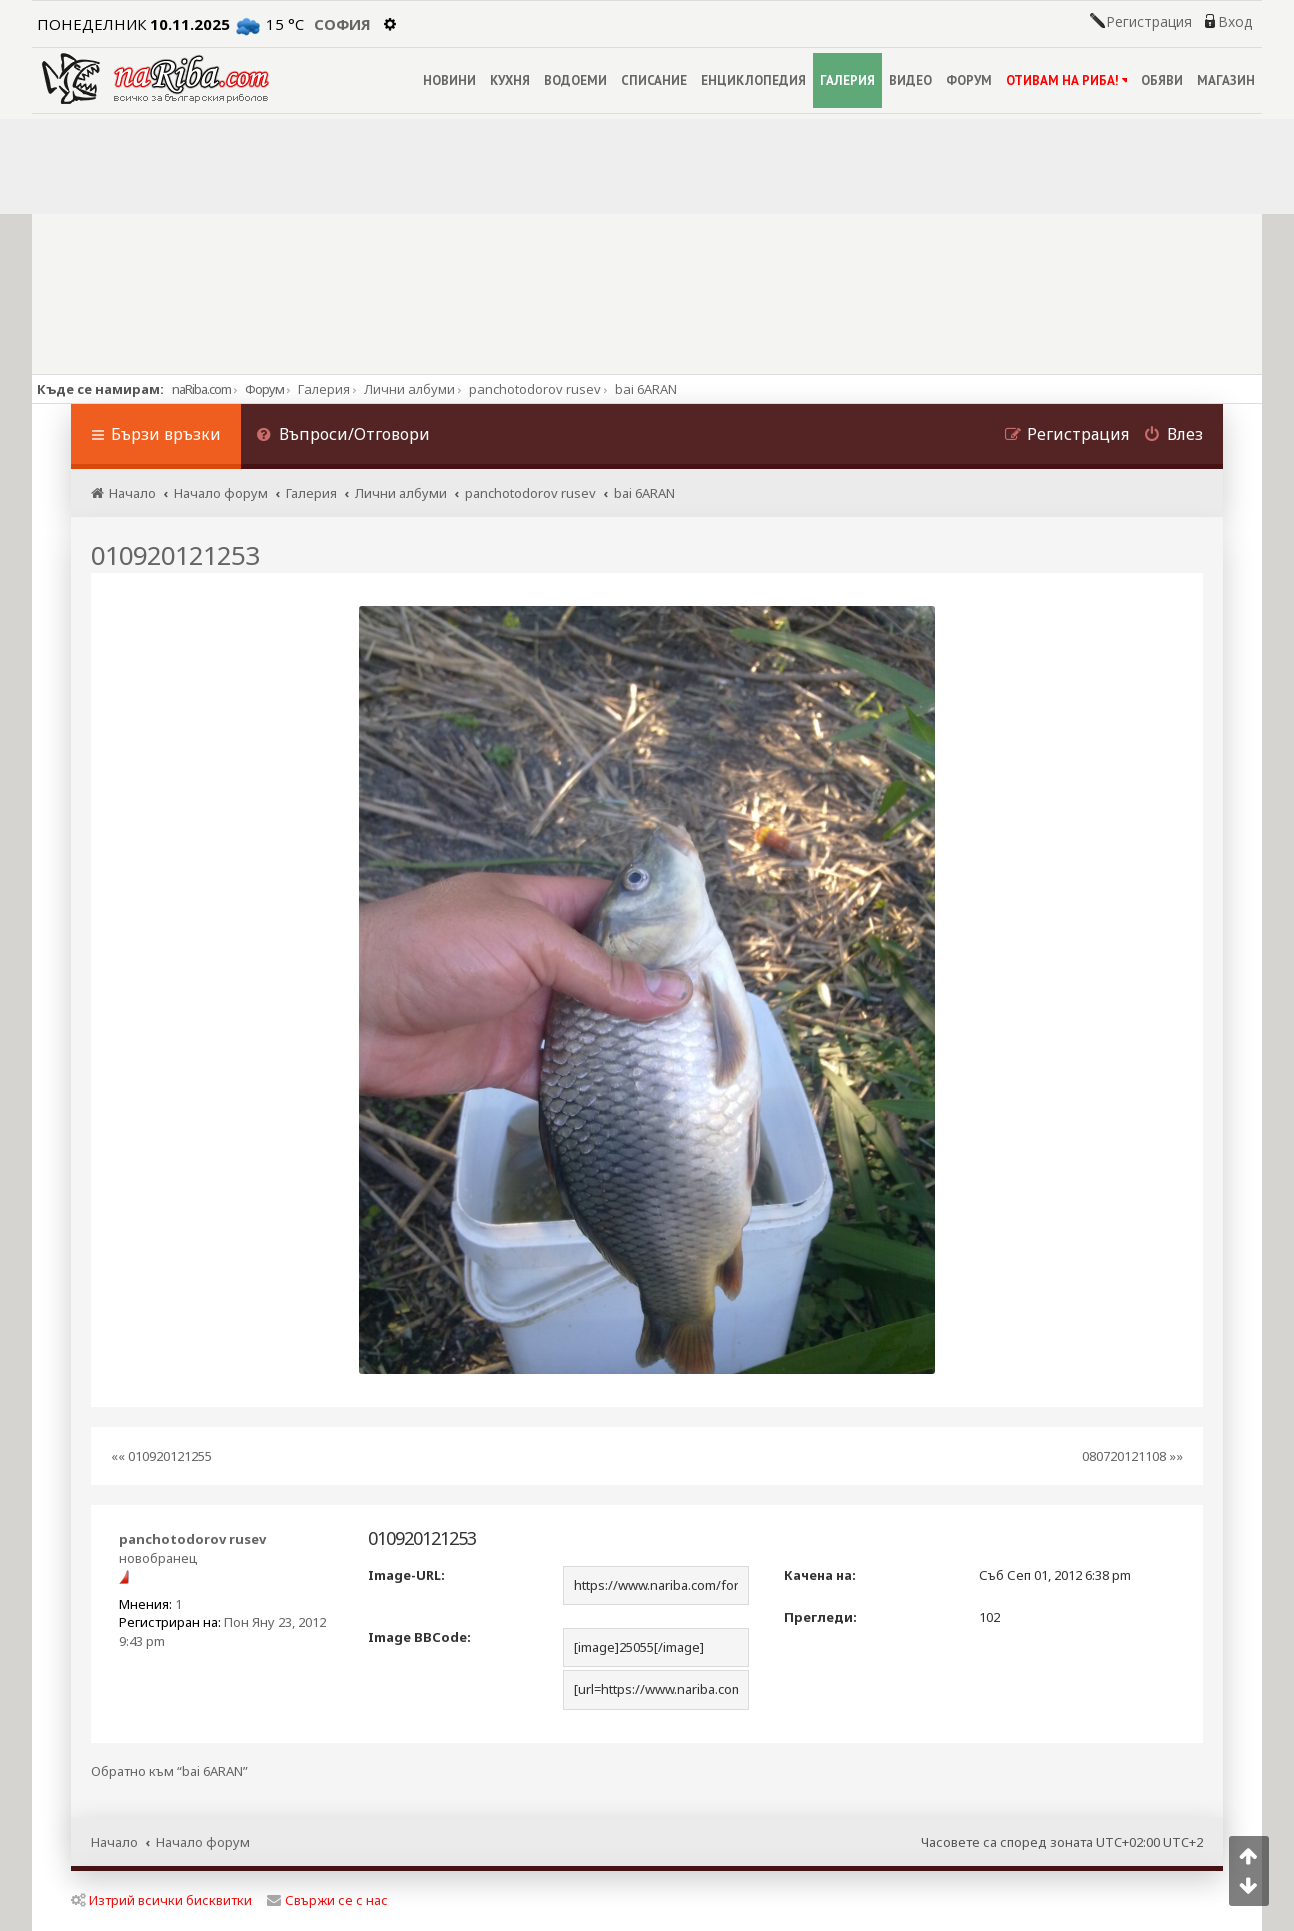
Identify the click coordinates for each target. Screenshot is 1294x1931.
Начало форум (203, 1842)
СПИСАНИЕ (654, 80)
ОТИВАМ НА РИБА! (1066, 80)
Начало (114, 1842)
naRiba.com (201, 389)
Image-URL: (406, 1575)
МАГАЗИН (1226, 80)
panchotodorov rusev (192, 1539)
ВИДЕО (910, 80)
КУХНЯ (510, 80)
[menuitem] (343, 436)
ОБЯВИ (1162, 80)
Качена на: (820, 1575)
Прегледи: (820, 1617)
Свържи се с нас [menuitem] (327, 1900)
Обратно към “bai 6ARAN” (169, 1771)
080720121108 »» (1132, 1456)
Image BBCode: (419, 1637)
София (342, 24)
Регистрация (1149, 22)
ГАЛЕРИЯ (847, 80)
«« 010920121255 (161, 1456)
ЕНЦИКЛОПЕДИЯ (753, 80)
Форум (264, 389)
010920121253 (175, 555)
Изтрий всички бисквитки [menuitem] (161, 1900)
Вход (1235, 22)
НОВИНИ (449, 80)
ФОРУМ (969, 80)
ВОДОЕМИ (575, 80)
